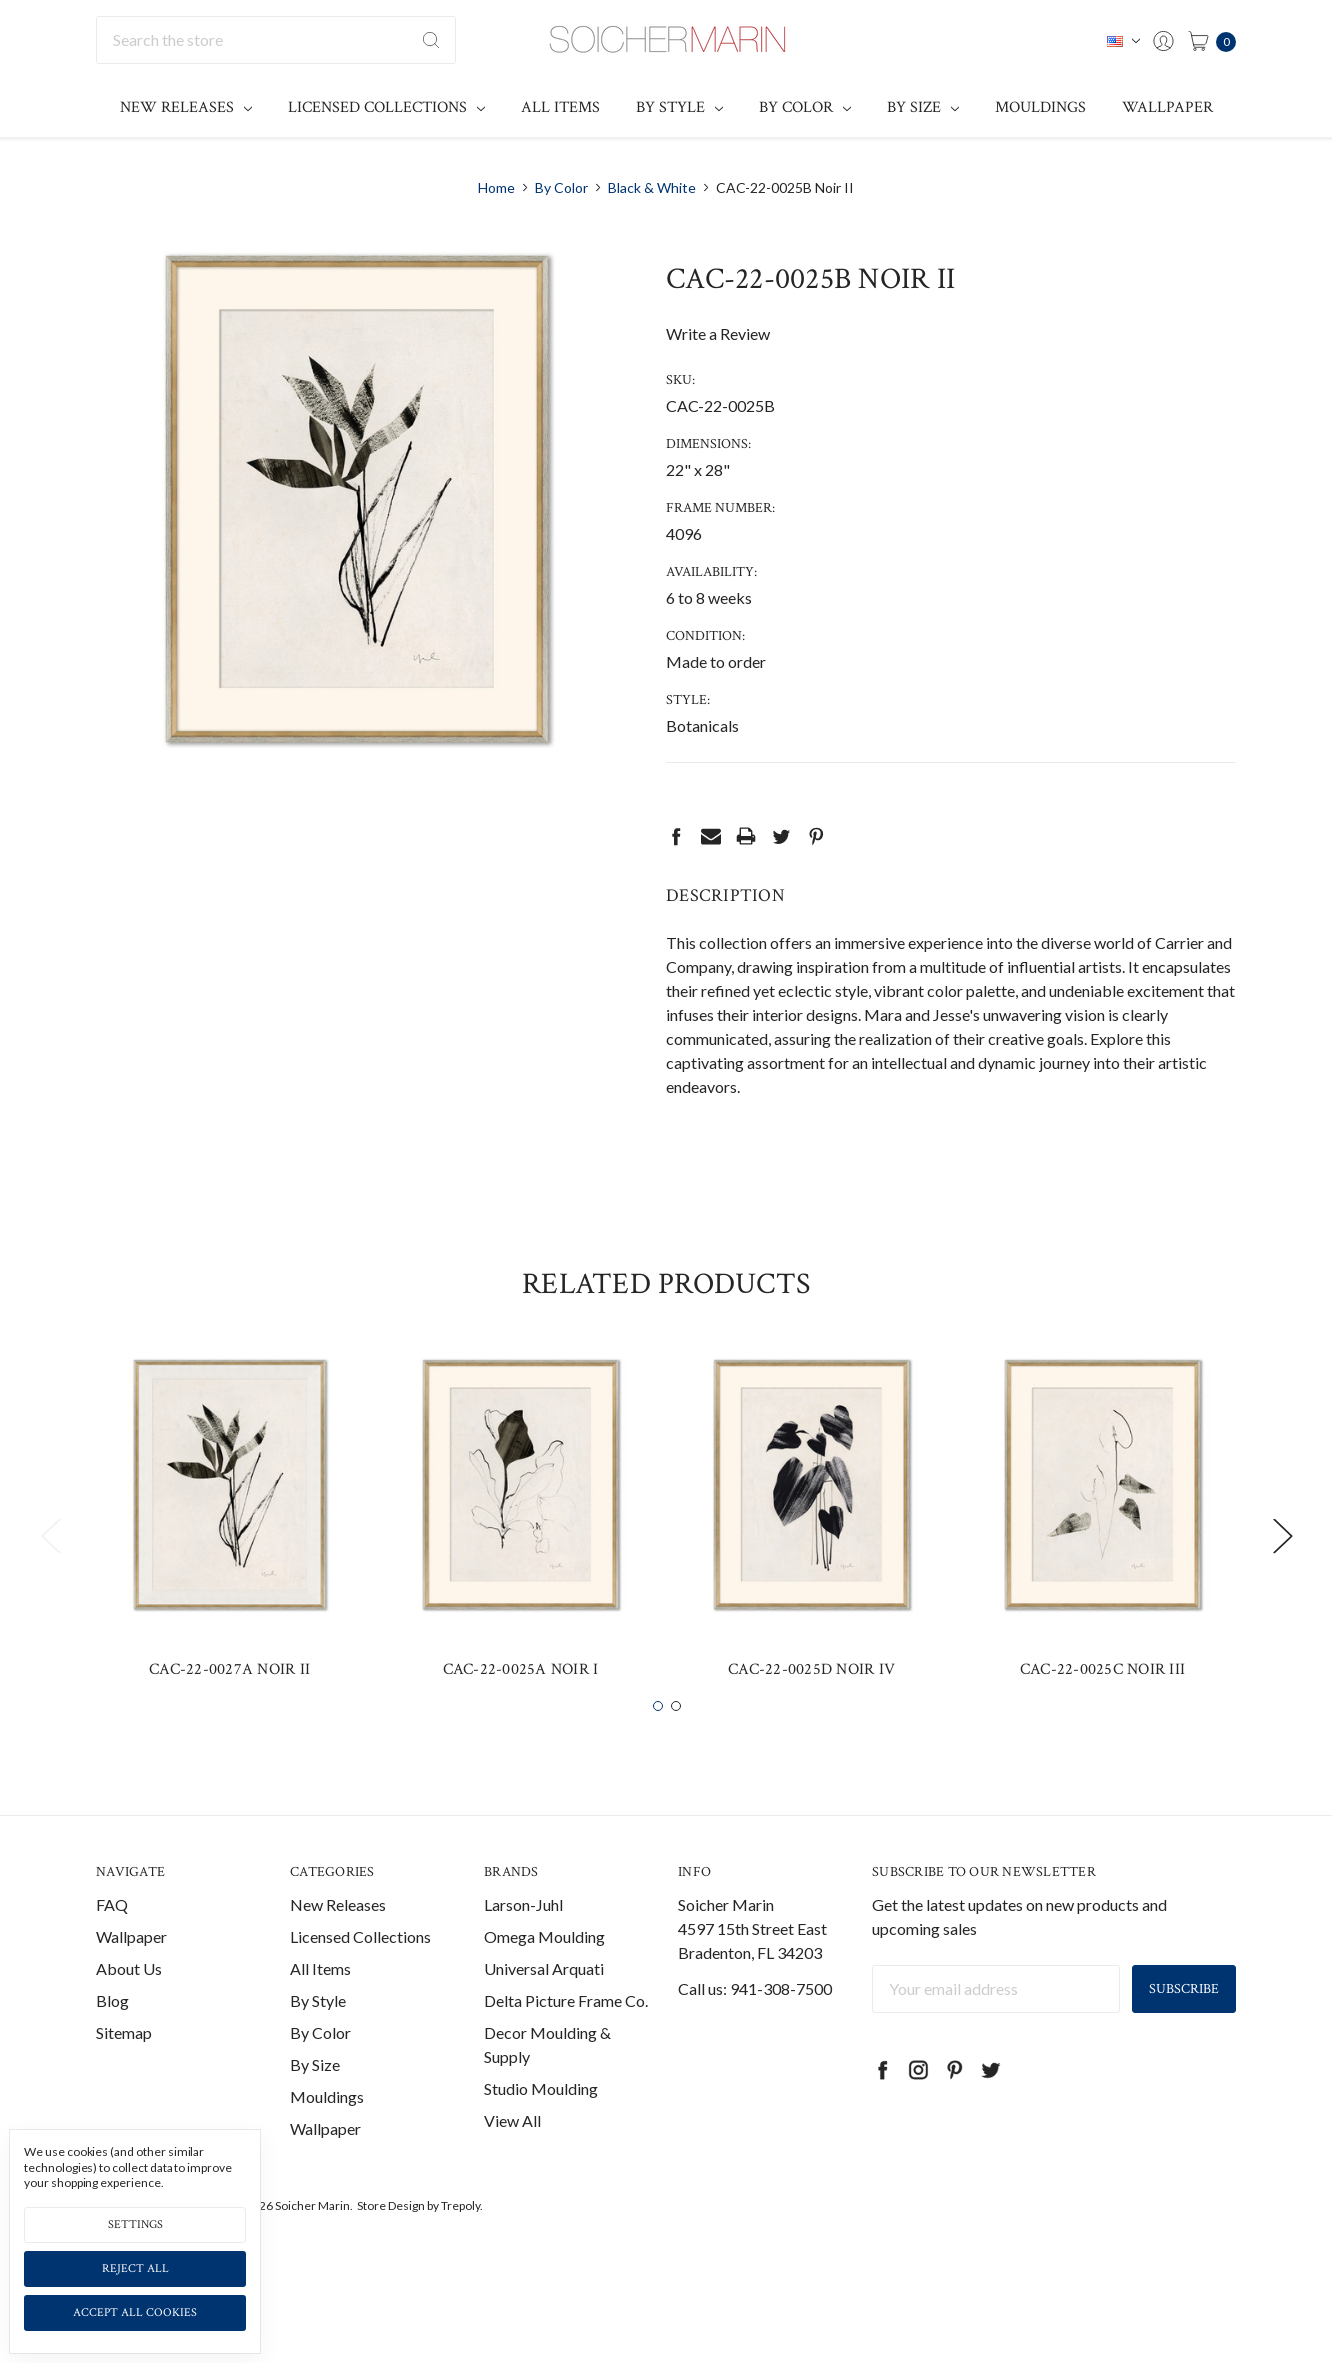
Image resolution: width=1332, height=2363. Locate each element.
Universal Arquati (544, 2001)
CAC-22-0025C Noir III (1102, 1702)
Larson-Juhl (523, 1937)
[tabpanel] (229, 1556)
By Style (679, 107)
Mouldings (1040, 107)
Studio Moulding (541, 2121)
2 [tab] (676, 1739)
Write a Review (718, 333)
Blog (112, 2033)
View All (512, 2153)
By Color (805, 107)
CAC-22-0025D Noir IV (811, 1702)
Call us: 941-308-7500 (755, 2021)
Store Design (391, 2238)
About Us (129, 2001)
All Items (560, 107)
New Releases (186, 107)
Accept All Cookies (135, 2312)
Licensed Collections (386, 107)
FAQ (112, 1937)
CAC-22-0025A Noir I (521, 1702)
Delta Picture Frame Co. (566, 2033)
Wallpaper (1167, 107)
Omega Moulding (544, 1969)
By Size (923, 107)
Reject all (135, 2268)
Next (1282, 1568)
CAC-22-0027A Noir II (229, 1702)
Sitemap (124, 2065)
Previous (50, 1568)
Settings (135, 2224)
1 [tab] (658, 1739)
